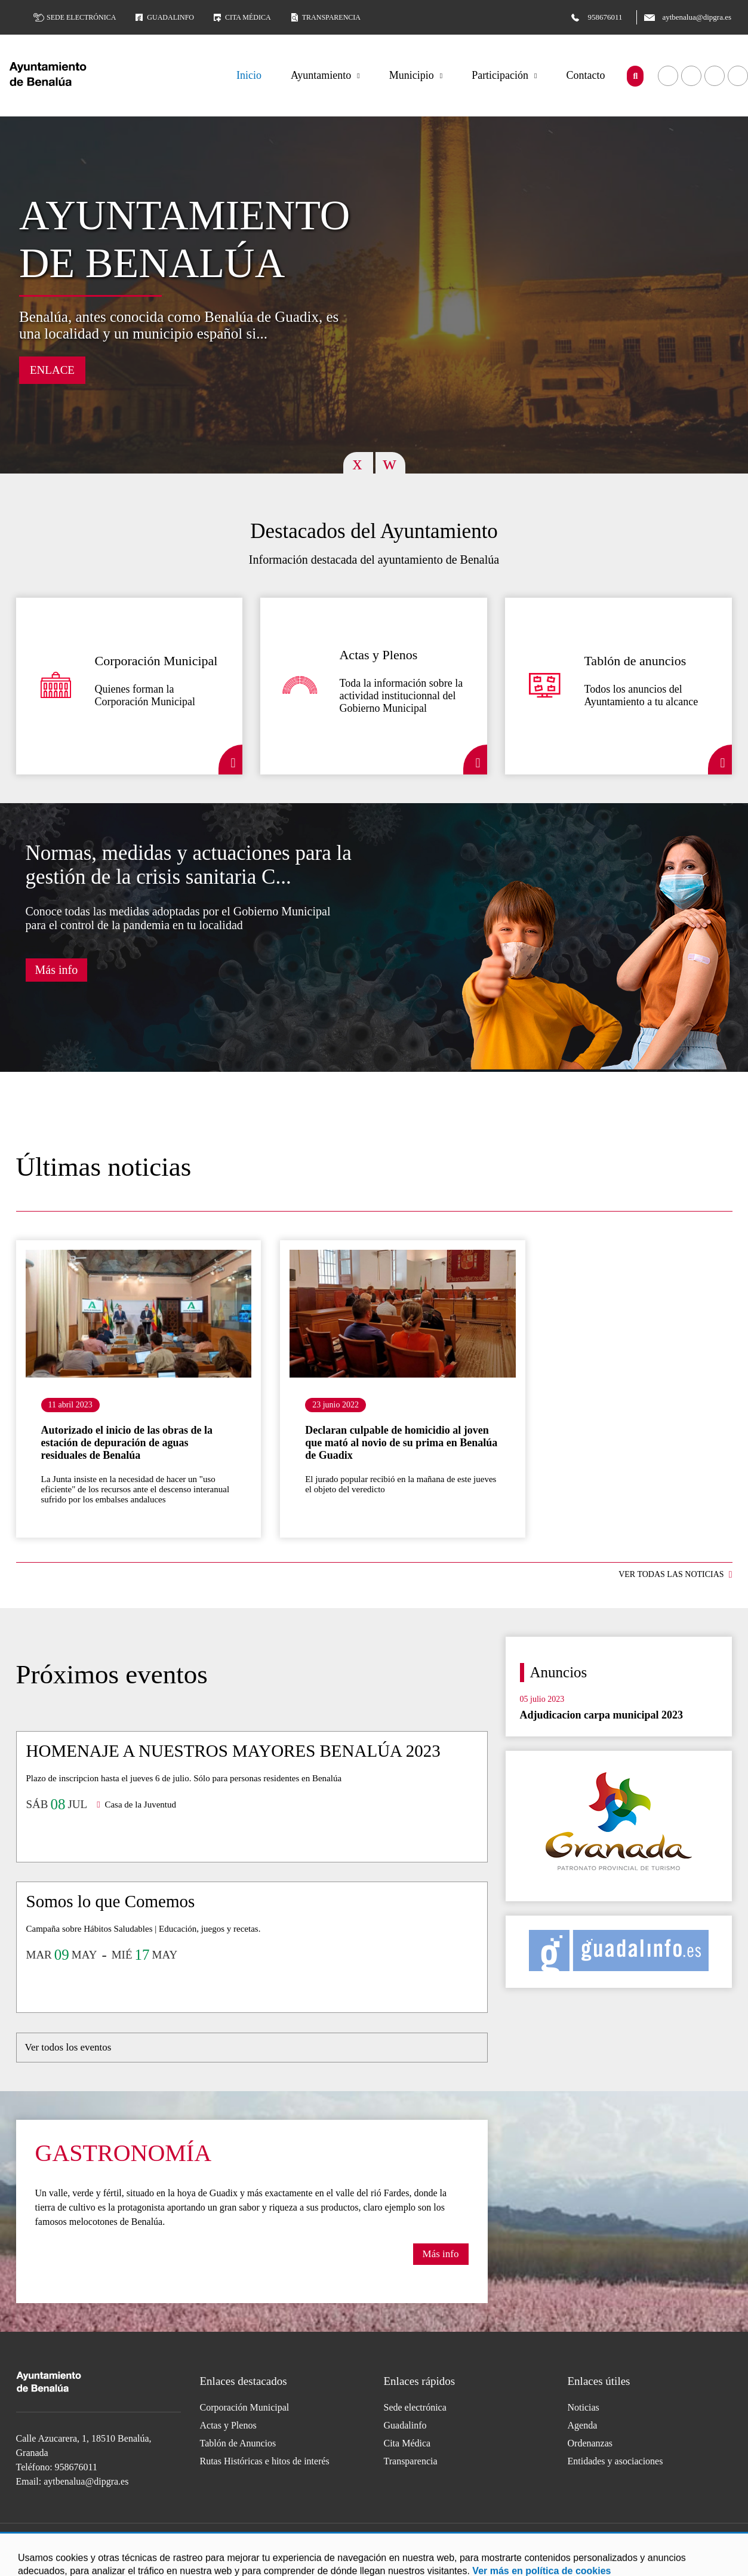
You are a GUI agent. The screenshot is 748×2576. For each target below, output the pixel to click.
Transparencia (325, 17)
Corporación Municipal (245, 2407)
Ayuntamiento (321, 75)
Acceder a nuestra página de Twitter (714, 76)
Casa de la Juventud (140, 1804)
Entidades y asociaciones (615, 2461)
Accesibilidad (178, 2564)
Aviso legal (59, 2564)
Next (390, 463)
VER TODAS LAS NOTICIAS (671, 1574)
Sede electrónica (74, 17)
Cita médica (241, 17)
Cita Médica (407, 2443)
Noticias (583, 2407)
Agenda (583, 2425)
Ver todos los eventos (68, 2047)
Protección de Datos (241, 2564)
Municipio (411, 75)
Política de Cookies (116, 2564)
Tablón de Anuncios (238, 2443)
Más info (56, 969)
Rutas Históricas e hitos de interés (265, 2461)
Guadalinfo (164, 17)
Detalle (230, 759)
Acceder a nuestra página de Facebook (668, 76)
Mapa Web (300, 2564)
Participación (500, 75)
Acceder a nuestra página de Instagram (410, 2537)
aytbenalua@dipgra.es (86, 2481)
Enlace (52, 370)
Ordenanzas (590, 2443)
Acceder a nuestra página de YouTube (691, 76)
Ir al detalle (139, 1314)
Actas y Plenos (228, 2425)
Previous (358, 463)
